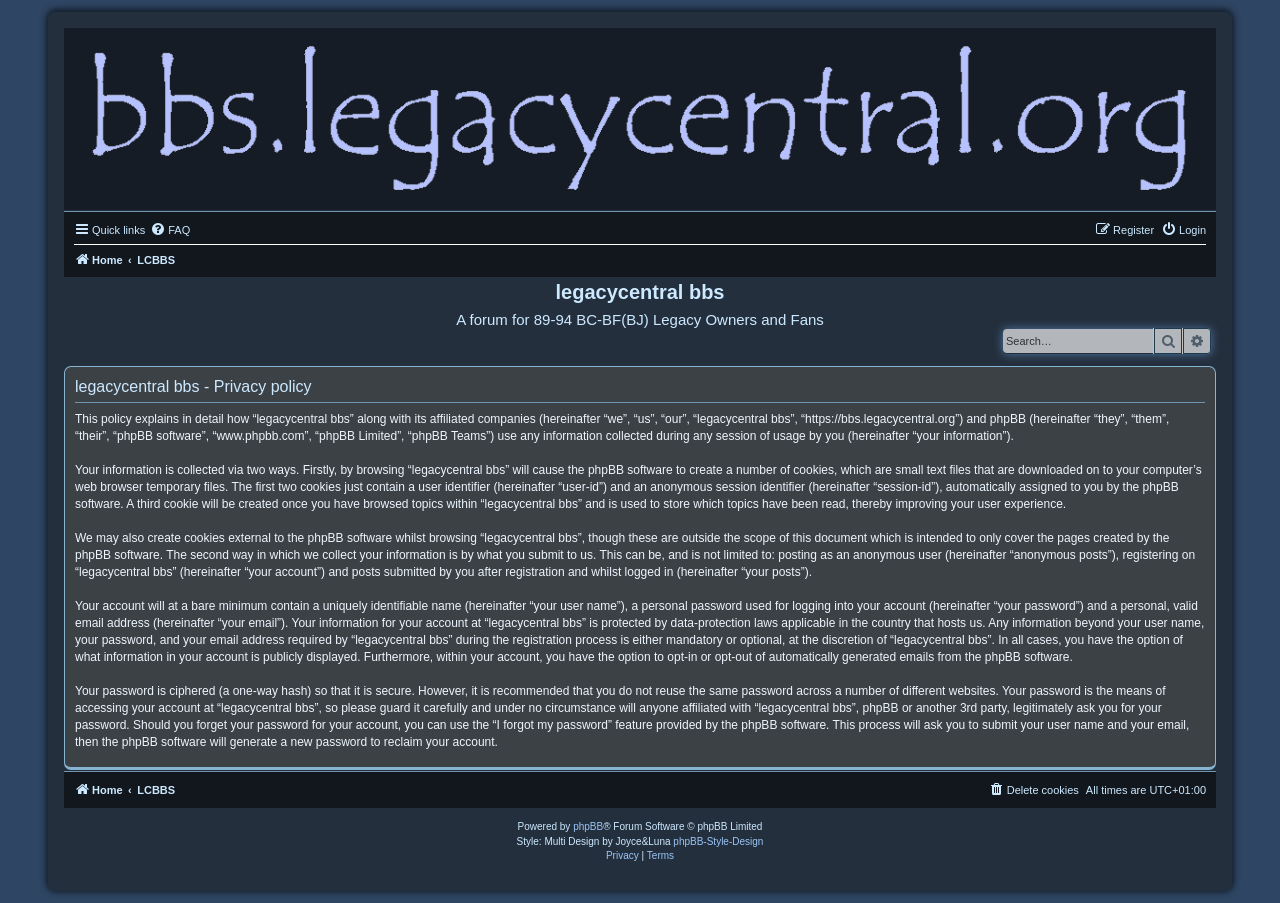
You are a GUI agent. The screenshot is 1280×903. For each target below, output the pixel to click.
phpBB (588, 826)
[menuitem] (170, 230)
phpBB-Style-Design (718, 841)
